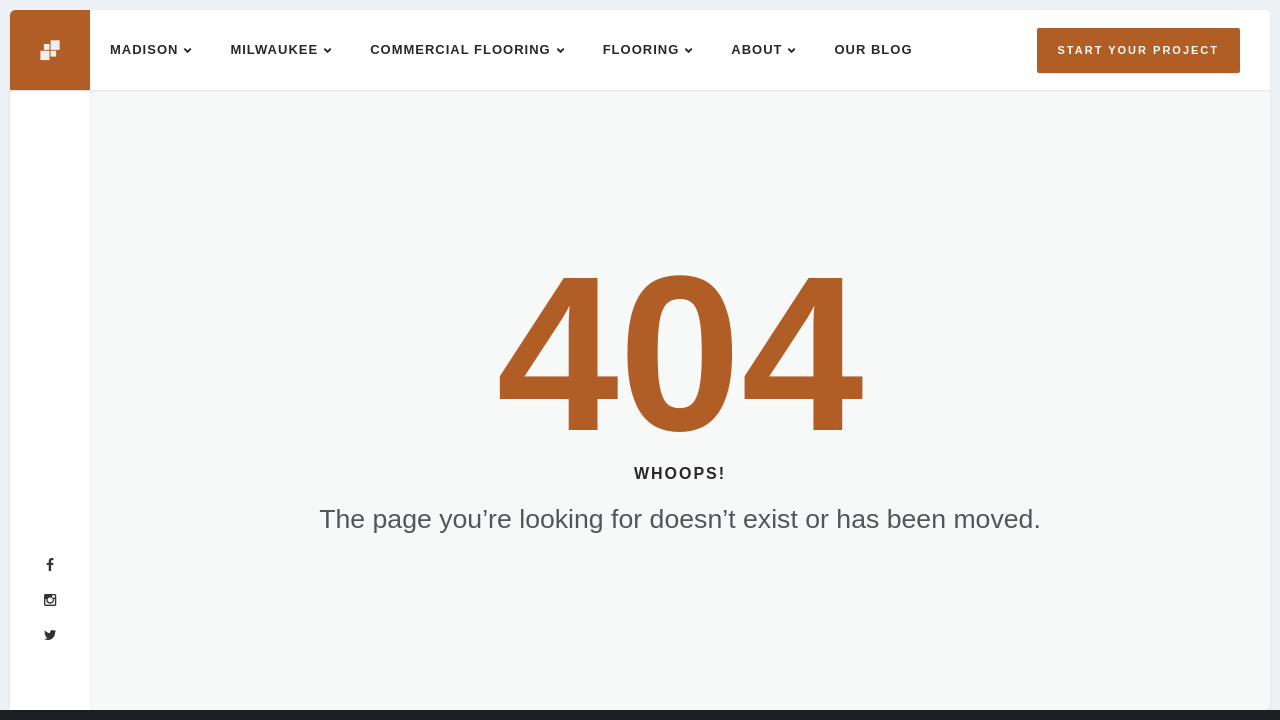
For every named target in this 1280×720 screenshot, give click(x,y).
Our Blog (873, 49)
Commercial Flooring (460, 49)
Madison (144, 49)
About (756, 49)
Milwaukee (274, 49)
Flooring (641, 49)
